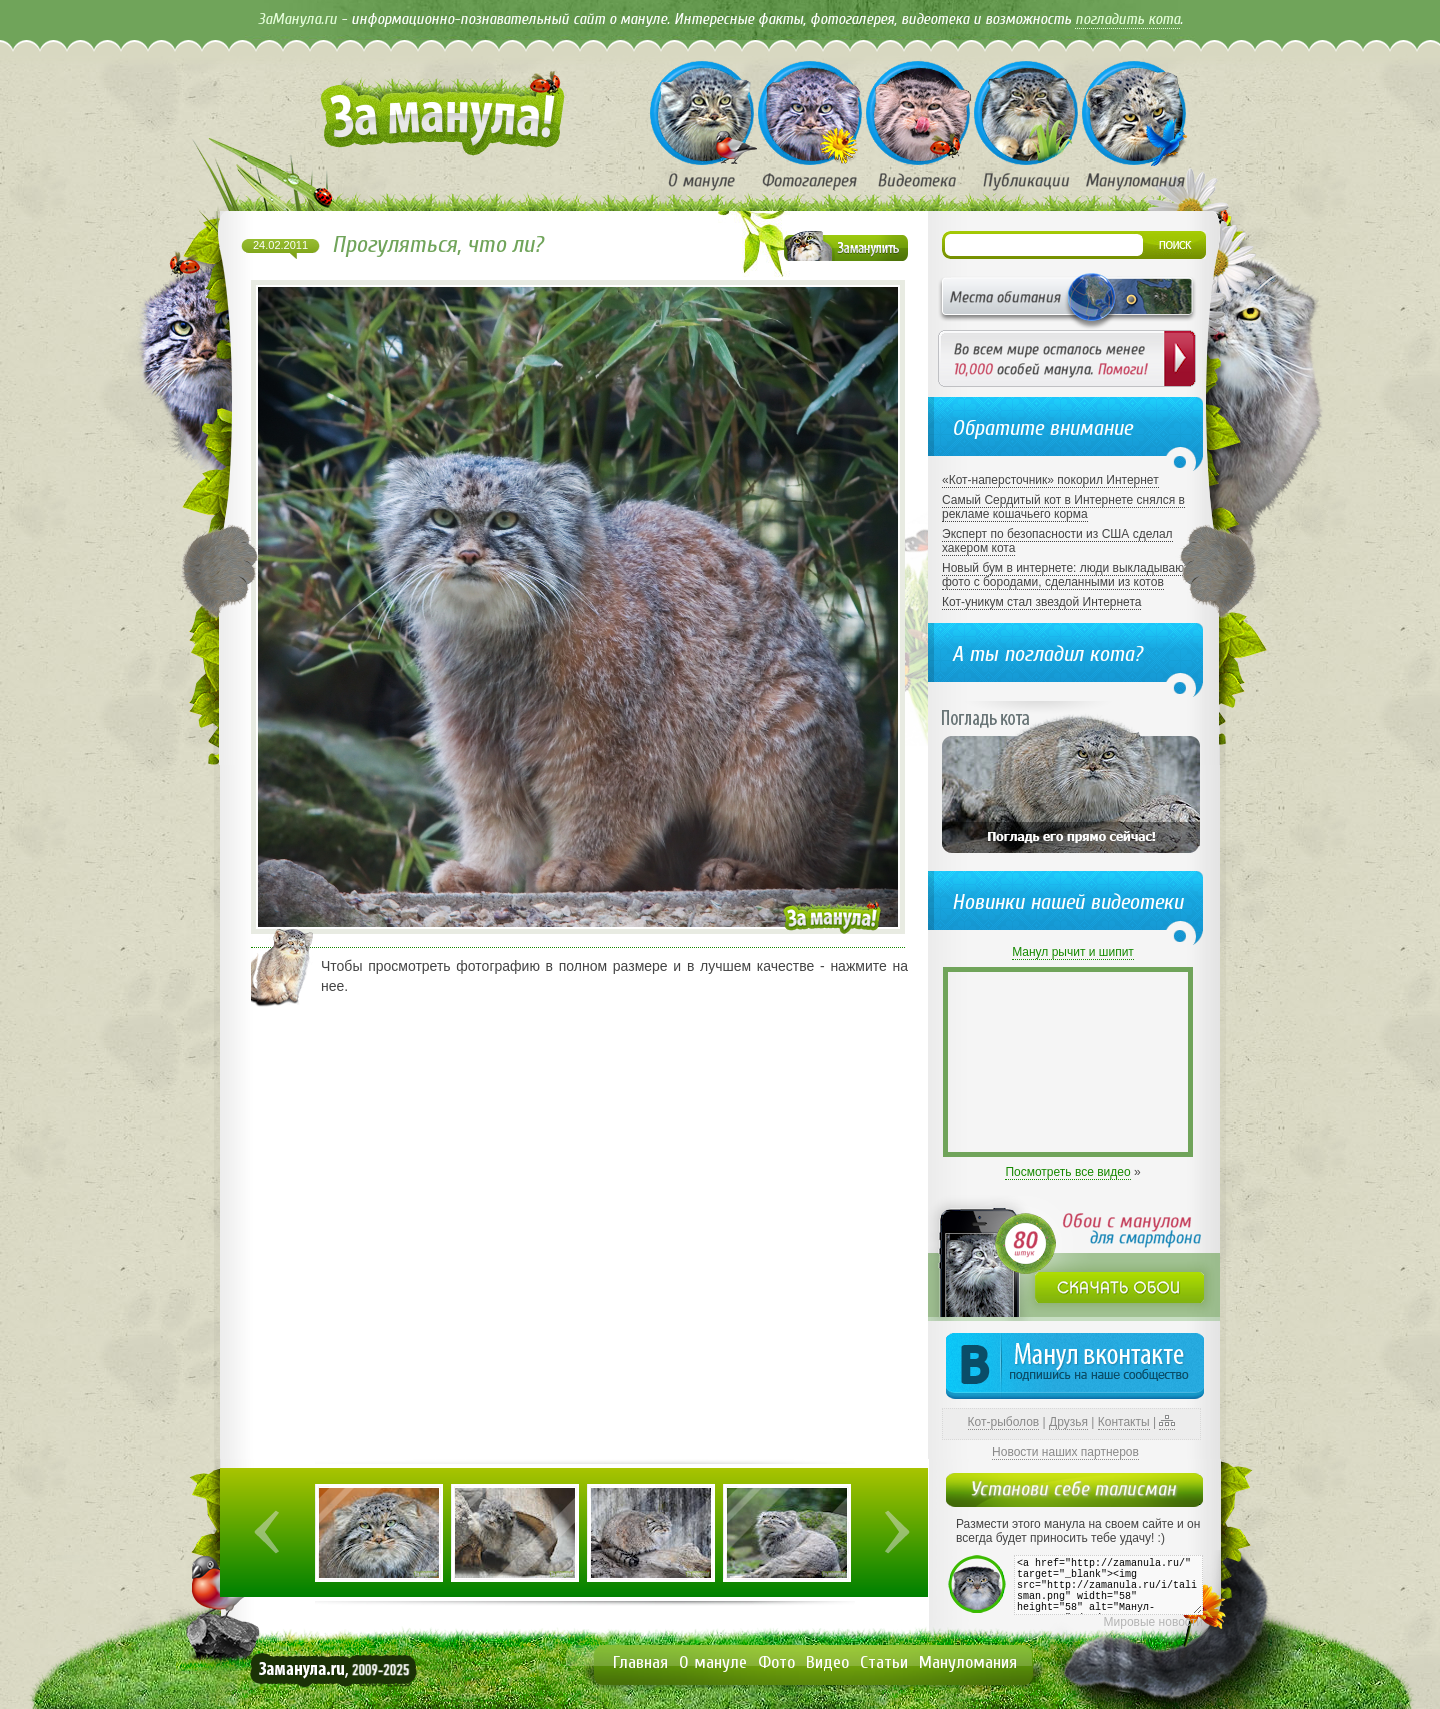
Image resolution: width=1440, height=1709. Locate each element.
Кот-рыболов (1004, 1422)
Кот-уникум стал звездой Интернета (1041, 602)
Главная (640, 1662)
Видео (827, 1662)
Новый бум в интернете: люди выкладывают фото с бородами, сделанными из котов (1065, 575)
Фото (776, 1662)
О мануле (713, 1662)
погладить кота (1127, 19)
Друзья (1068, 1422)
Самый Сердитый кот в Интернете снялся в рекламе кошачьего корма (1063, 507)
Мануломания (968, 1662)
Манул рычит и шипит (1073, 952)
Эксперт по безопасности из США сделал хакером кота (1057, 541)
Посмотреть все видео (1067, 1172)
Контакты (1124, 1422)
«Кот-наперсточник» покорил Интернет (1050, 480)
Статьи (884, 1662)
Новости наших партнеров (1065, 1452)
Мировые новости (1153, 1622)
